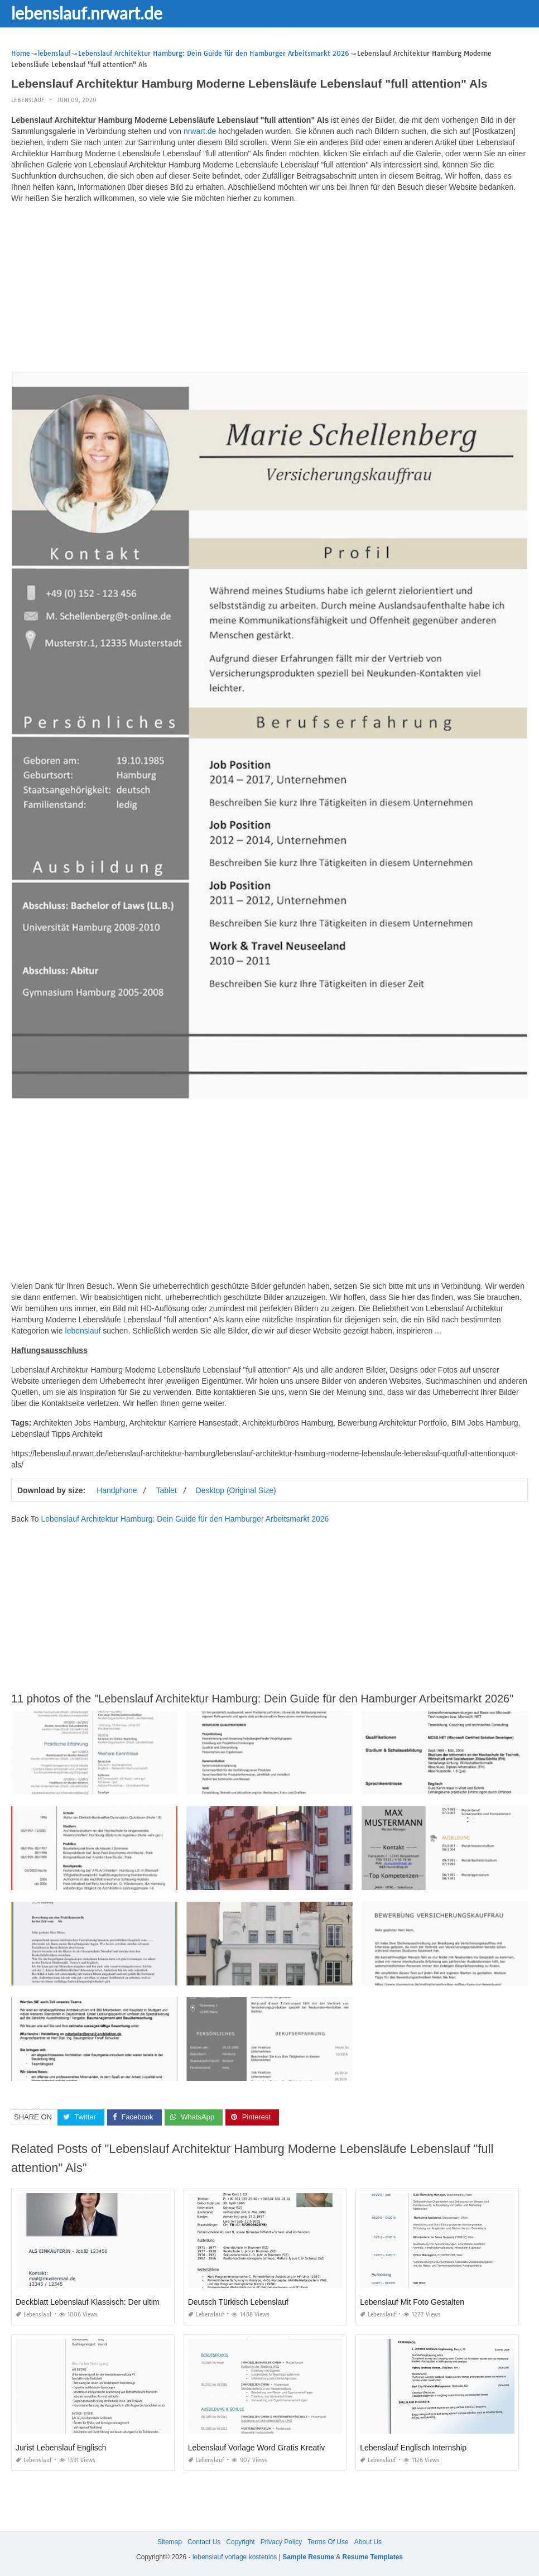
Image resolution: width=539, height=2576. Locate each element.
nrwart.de (200, 131)
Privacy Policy (281, 2542)
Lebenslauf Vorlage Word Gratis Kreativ (256, 2447)
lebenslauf (27, 100)
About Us (368, 2542)
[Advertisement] (269, 290)
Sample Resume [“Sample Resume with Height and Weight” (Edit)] (308, 2557)
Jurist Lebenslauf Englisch (61, 2447)
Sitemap (169, 2542)
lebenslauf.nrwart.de (86, 13)
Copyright (240, 2542)
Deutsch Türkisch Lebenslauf (238, 2301)
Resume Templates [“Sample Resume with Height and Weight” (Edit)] (373, 2557)
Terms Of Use (327, 2542)
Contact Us (203, 2542)
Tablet (166, 1490)
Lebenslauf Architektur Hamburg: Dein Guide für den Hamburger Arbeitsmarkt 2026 (185, 1518)
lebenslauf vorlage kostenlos (234, 2557)
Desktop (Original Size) (236, 1490)
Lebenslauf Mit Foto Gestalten (412, 2301)
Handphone (117, 1490)
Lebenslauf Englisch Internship (413, 2447)
